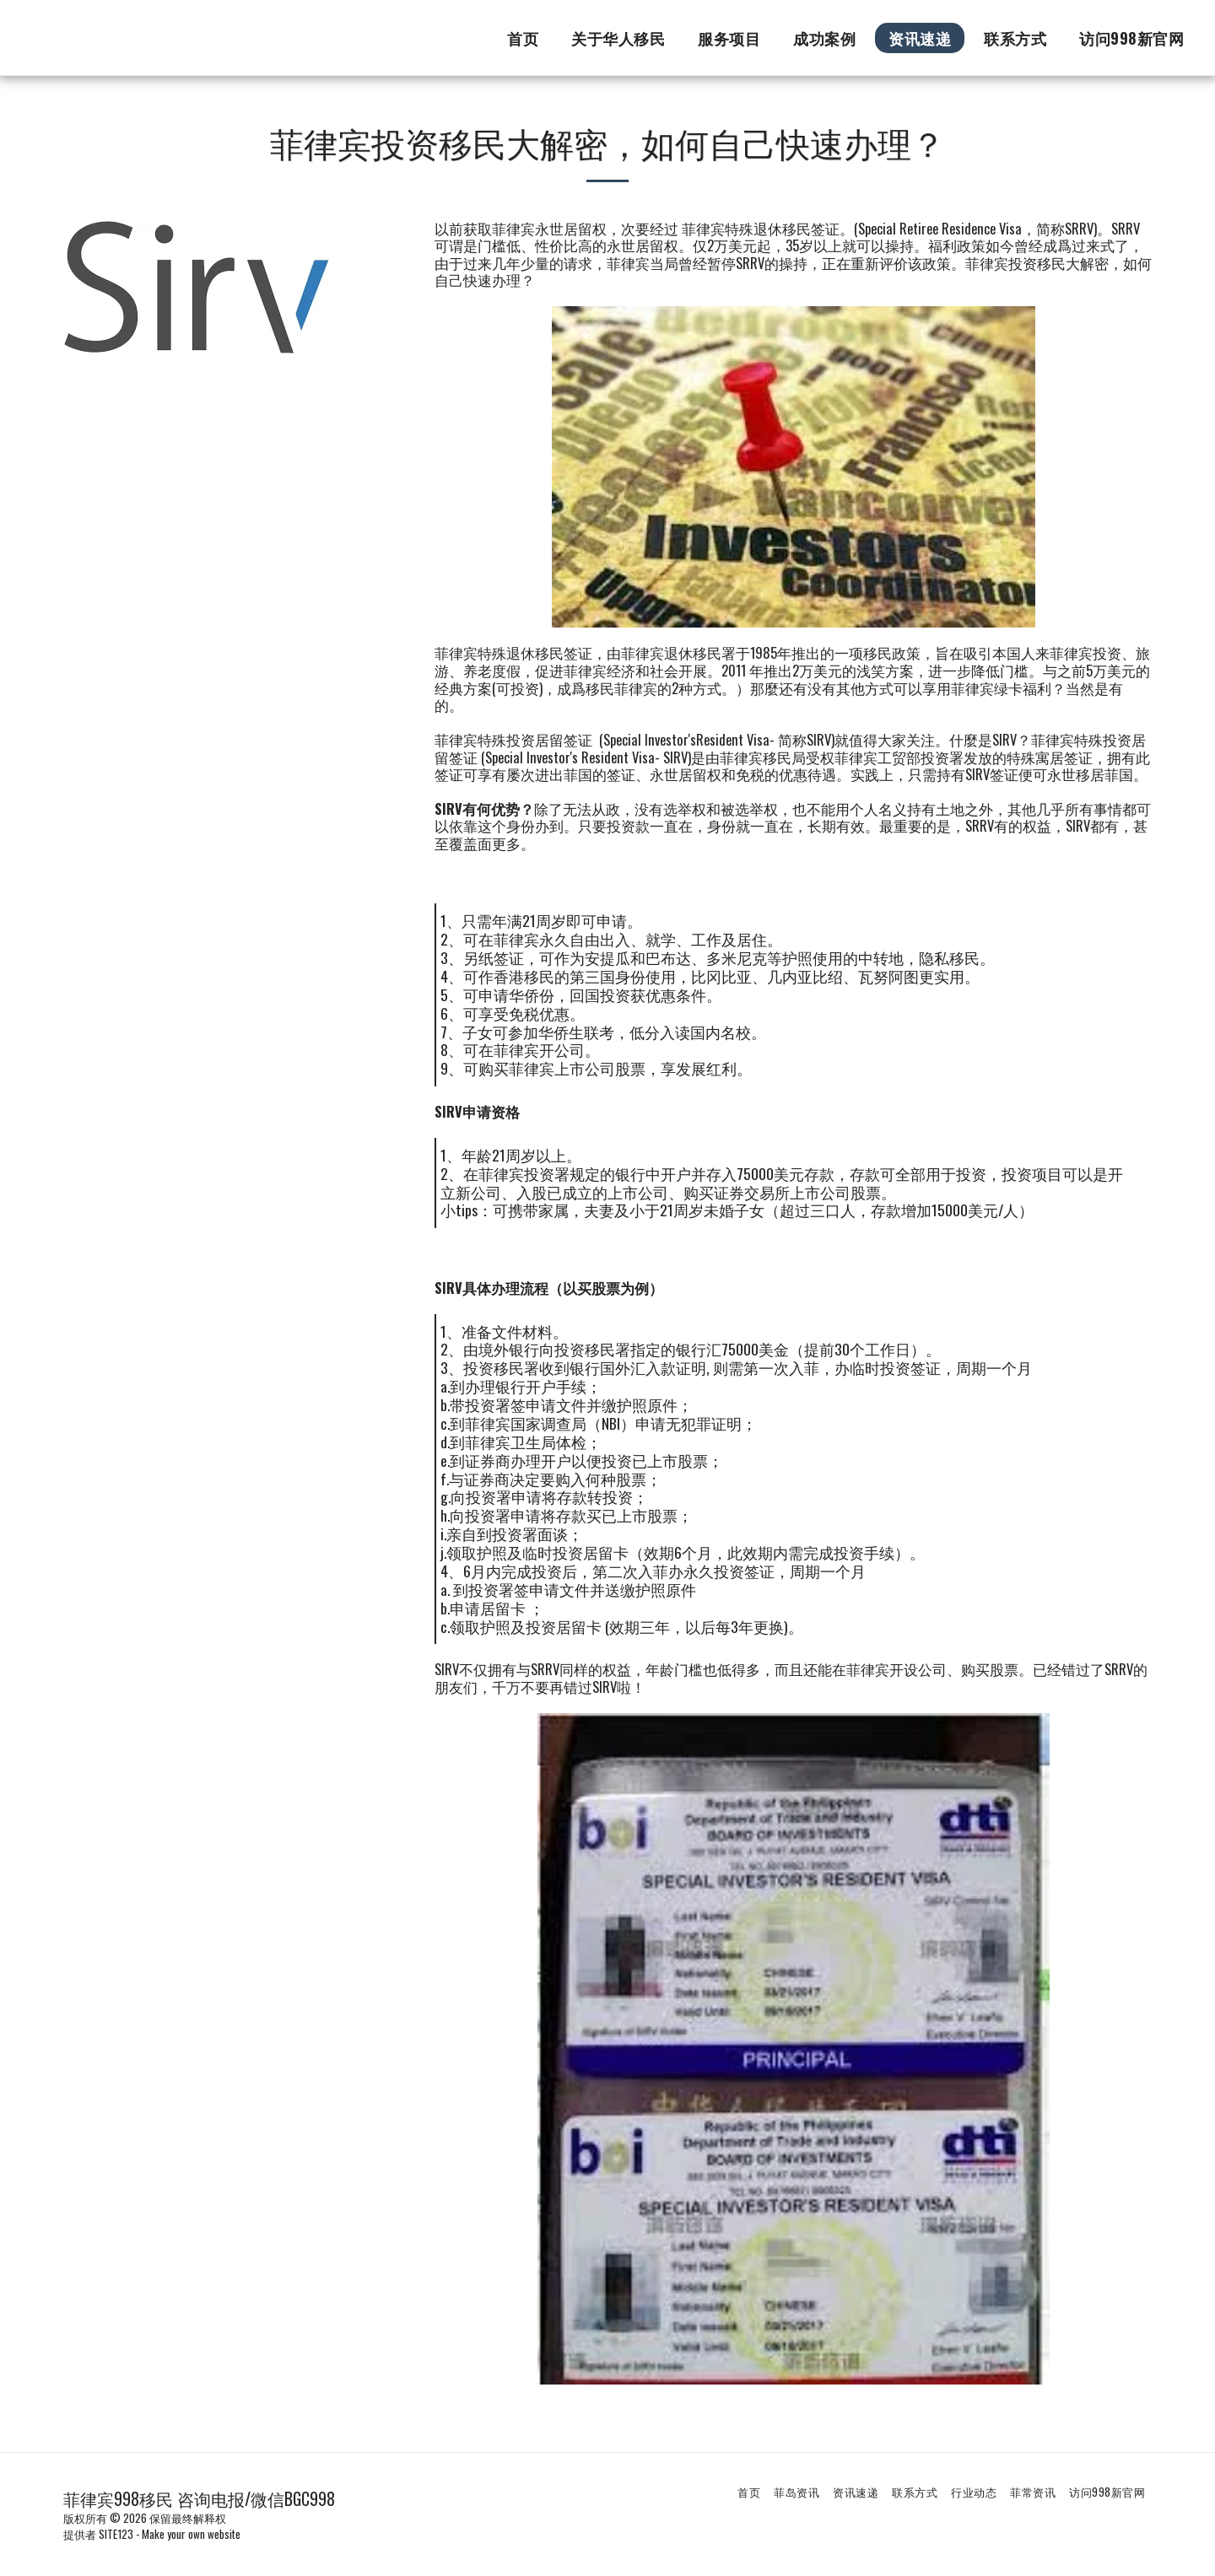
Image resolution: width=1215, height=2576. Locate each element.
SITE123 (116, 2533)
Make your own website (191, 2533)
